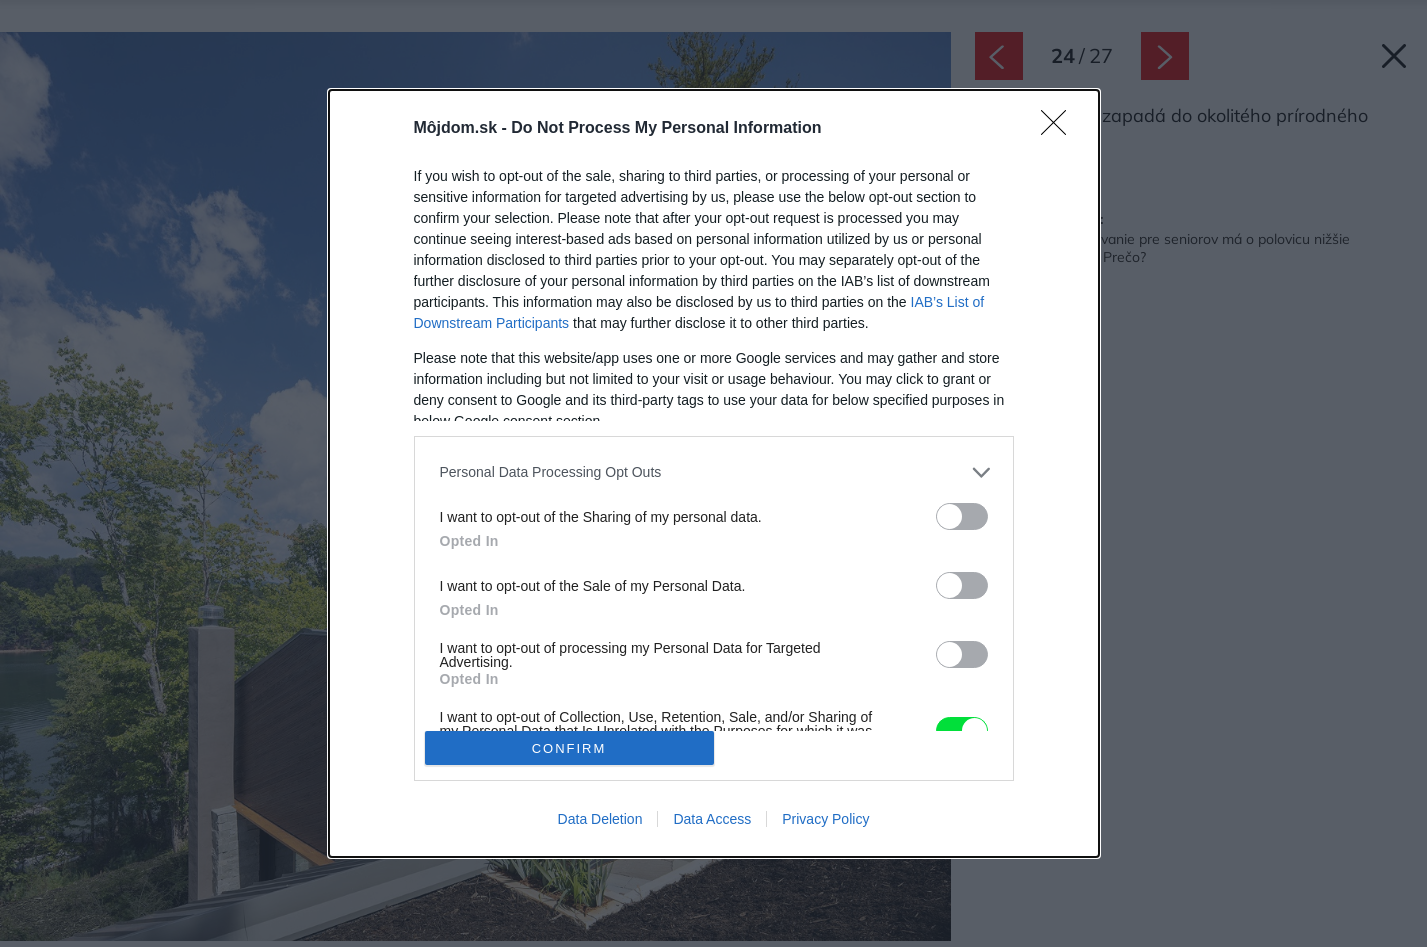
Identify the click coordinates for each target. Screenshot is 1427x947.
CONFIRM (569, 748)
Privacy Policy (825, 819)
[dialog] (714, 473)
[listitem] (714, 472)
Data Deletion (600, 819)
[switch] (962, 516)
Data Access (712, 819)
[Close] (1060, 129)
